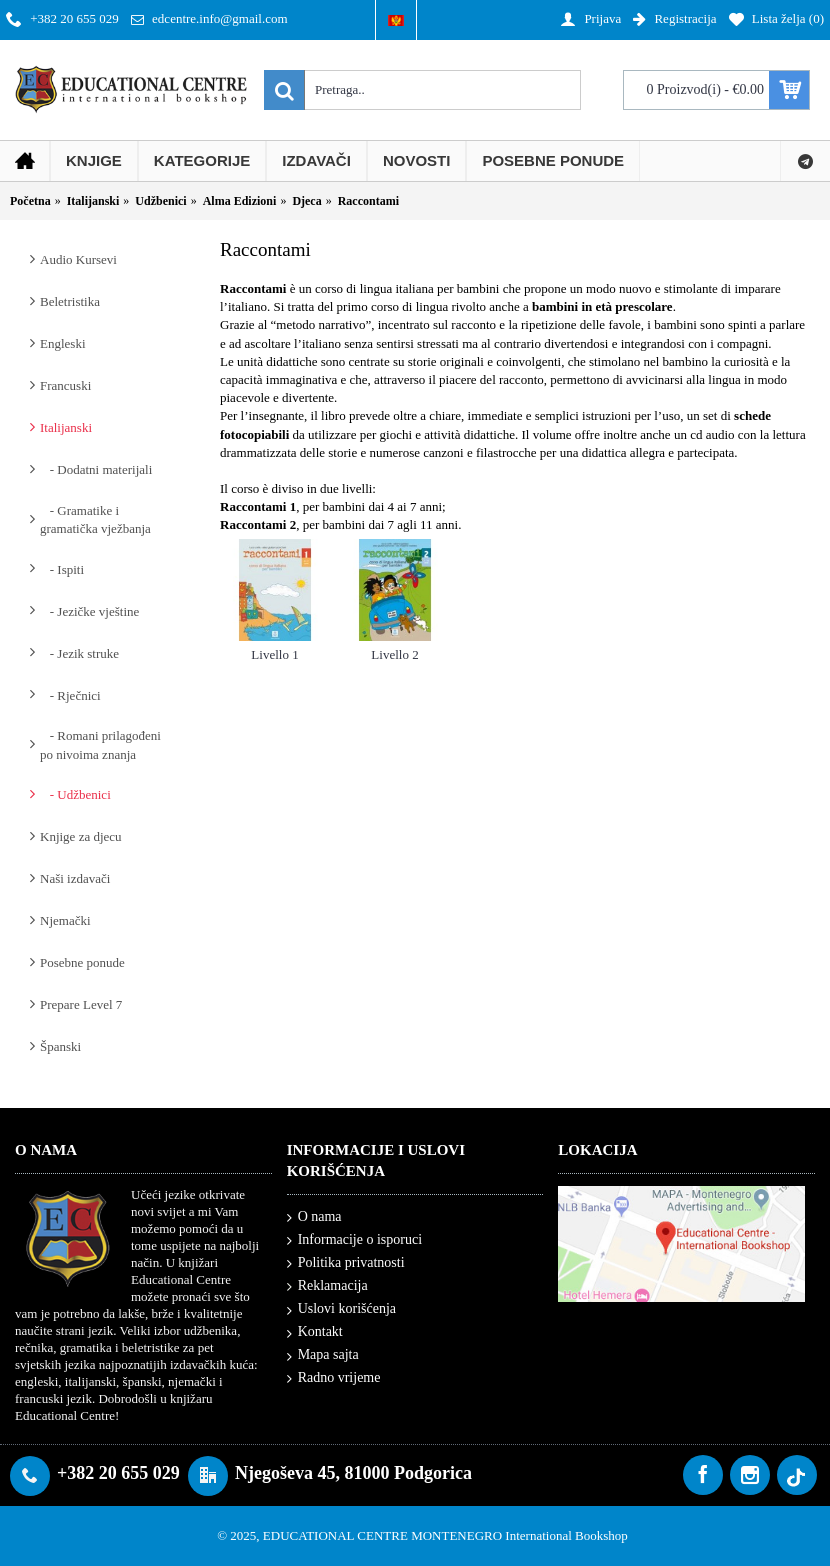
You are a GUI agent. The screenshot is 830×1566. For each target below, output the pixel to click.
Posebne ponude (82, 962)
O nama (314, 1217)
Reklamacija (327, 1286)
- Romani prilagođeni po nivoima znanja (100, 744)
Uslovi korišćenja (341, 1309)
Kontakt (315, 1332)
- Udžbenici (75, 794)
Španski (60, 1046)
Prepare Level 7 (81, 1004)
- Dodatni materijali (96, 469)
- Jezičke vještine (89, 611)
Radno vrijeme (334, 1378)
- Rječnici (70, 695)
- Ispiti (62, 569)
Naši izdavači (75, 878)
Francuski (65, 385)
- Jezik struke (79, 653)
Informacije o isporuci (354, 1240)
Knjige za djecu (81, 836)
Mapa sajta (323, 1355)
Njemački (65, 920)
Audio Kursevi (78, 259)
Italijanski (66, 427)
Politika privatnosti (346, 1263)
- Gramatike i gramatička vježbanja (95, 519)
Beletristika (70, 301)
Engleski (63, 343)
